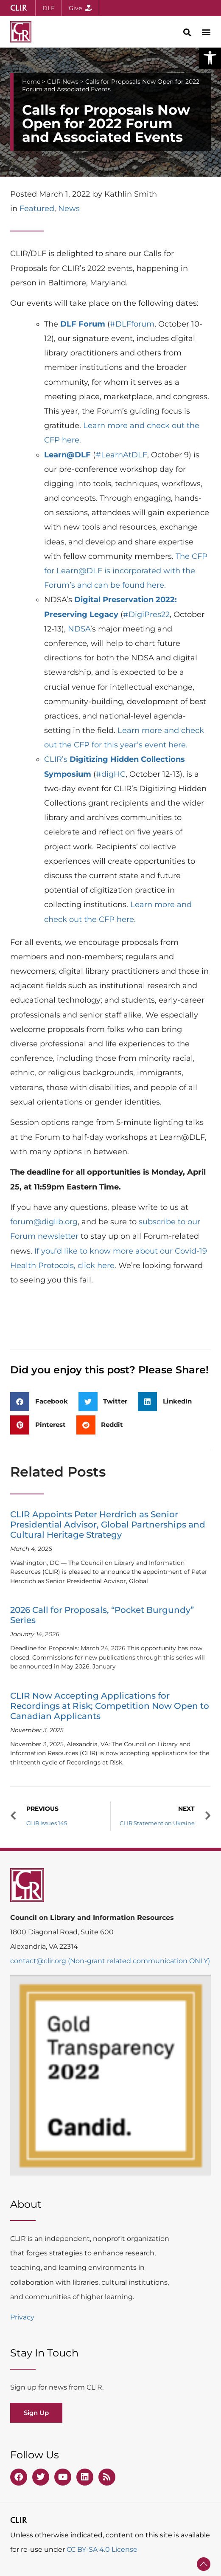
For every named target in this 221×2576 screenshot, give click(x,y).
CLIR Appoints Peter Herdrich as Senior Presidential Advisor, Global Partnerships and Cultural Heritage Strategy (107, 1524)
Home (31, 81)
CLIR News (62, 81)
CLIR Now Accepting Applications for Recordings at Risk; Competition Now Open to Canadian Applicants (109, 1706)
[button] (210, 58)
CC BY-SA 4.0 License (102, 2549)
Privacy (22, 2317)
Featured (37, 208)
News (69, 208)
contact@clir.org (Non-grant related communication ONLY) (110, 1961)
